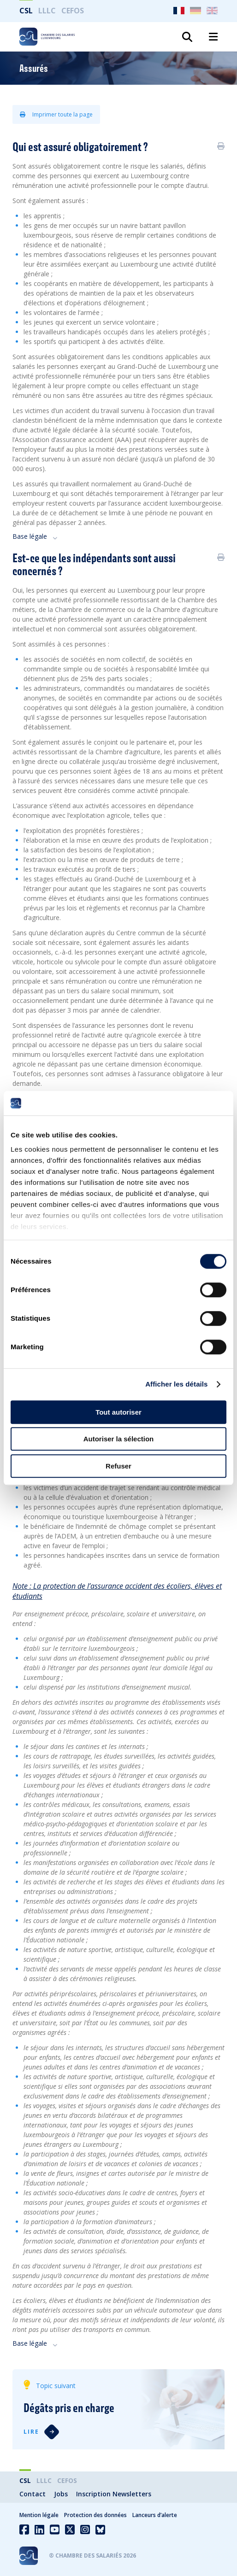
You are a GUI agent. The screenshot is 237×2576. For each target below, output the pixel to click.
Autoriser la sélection (118, 1439)
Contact (32, 2493)
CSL (26, 11)
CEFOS (72, 11)
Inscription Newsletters (113, 2493)
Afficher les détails (176, 1384)
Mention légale (39, 2515)
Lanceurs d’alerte (154, 2515)
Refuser (118, 1466)
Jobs (61, 2493)
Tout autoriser (118, 1412)
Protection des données (95, 2515)
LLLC (47, 11)
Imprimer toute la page (56, 114)
